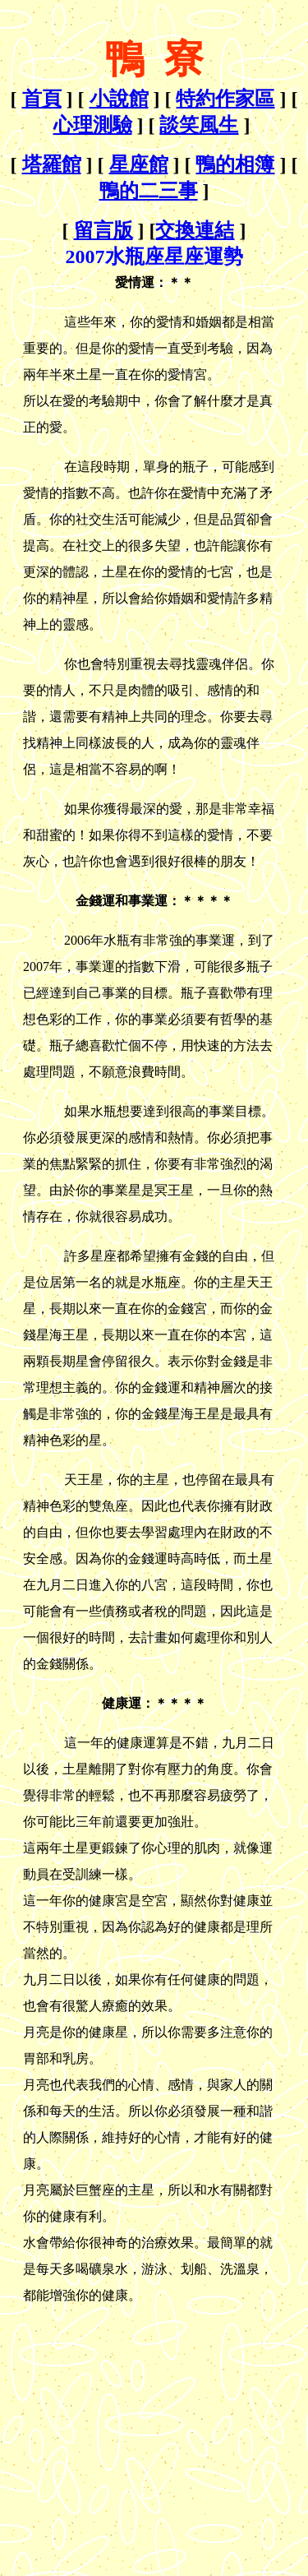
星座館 (138, 164)
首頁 (42, 98)
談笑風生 (198, 125)
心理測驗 (92, 125)
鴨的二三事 (148, 190)
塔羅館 (51, 164)
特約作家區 (225, 98)
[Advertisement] (145, 2424)
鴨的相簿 (234, 164)
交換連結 (194, 230)
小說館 (119, 98)
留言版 (103, 230)
